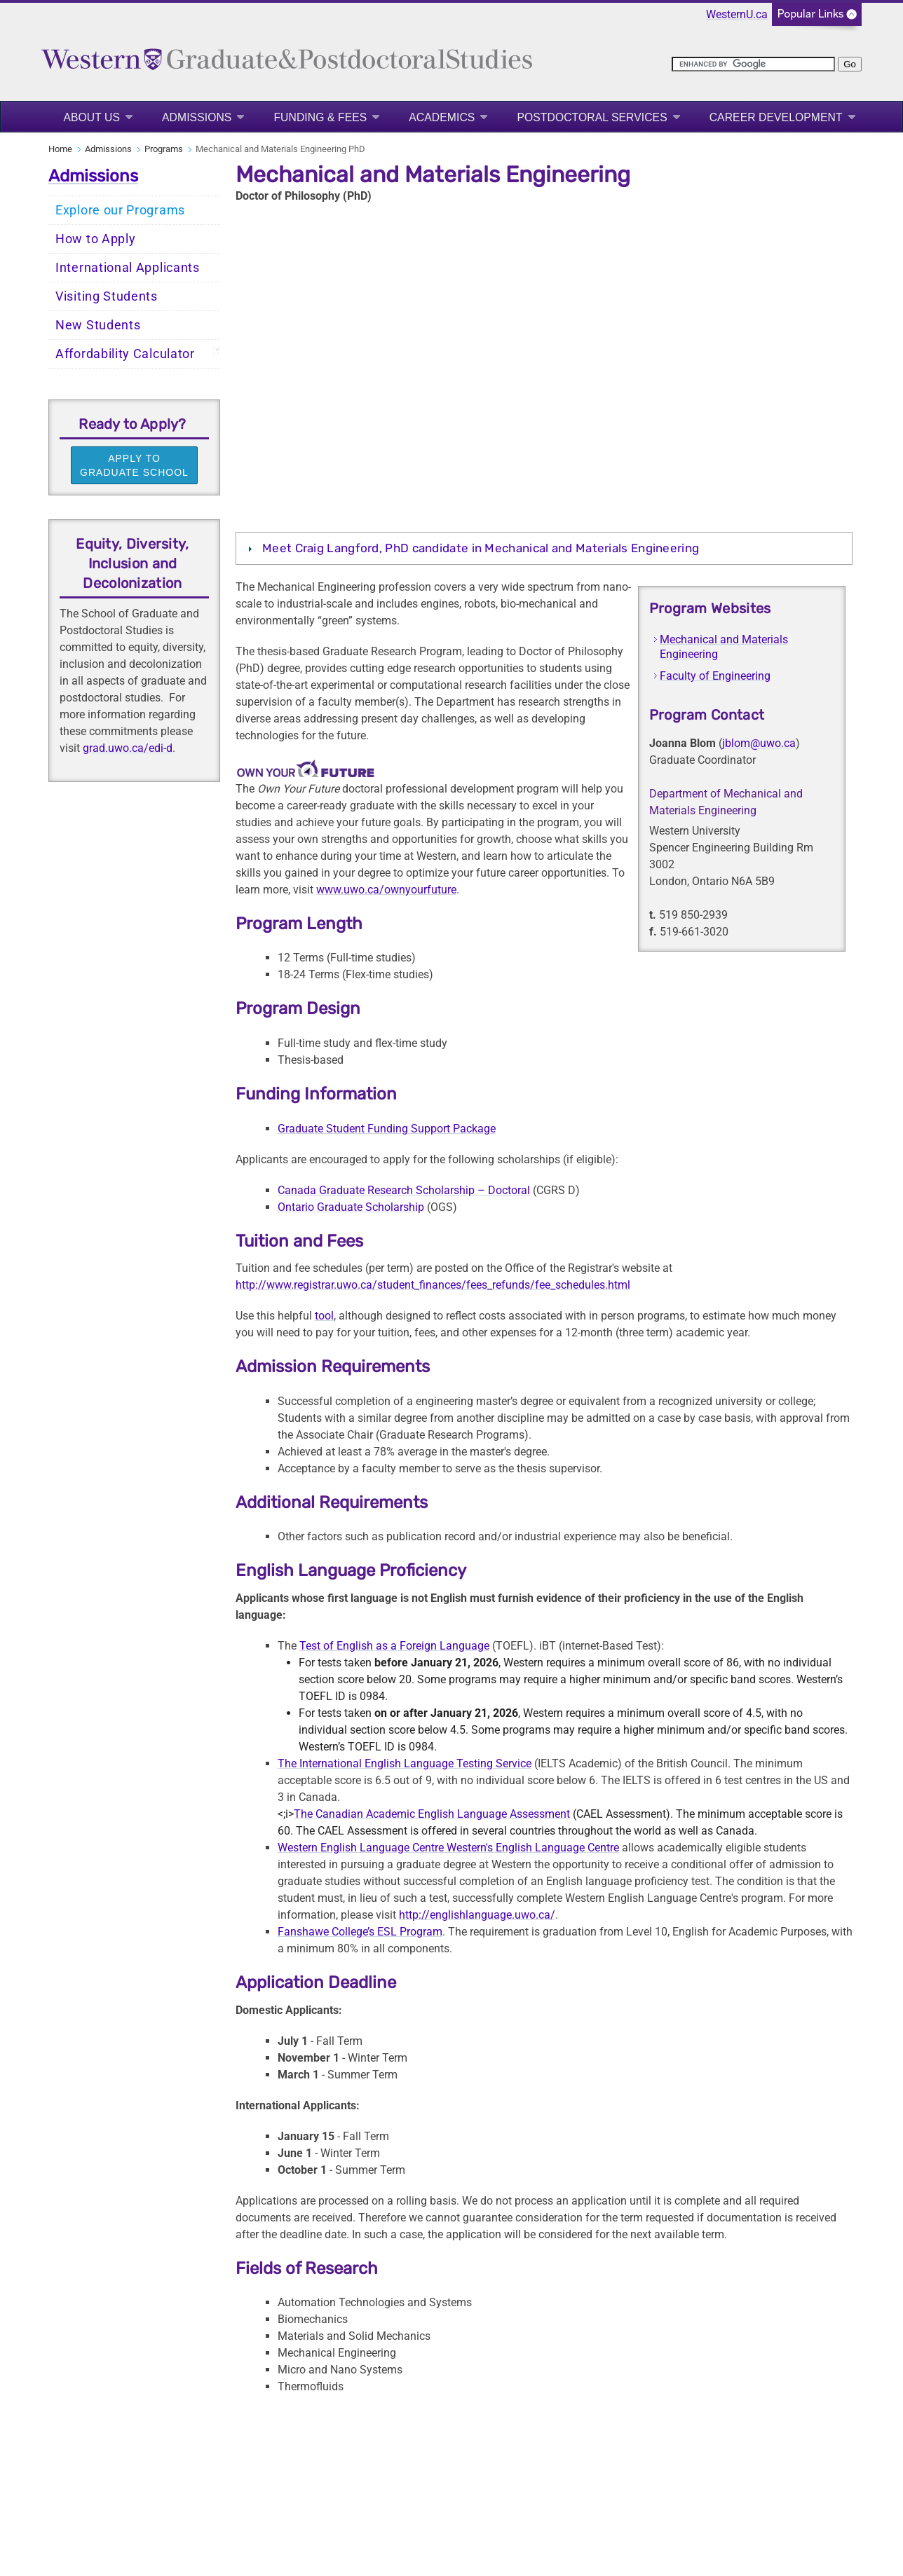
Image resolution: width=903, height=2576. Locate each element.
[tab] (544, 548)
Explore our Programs (120, 210)
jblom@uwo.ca (759, 743)
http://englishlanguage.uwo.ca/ (477, 1914)
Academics (442, 117)
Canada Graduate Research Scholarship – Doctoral (404, 1190)
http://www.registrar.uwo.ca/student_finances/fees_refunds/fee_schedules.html (433, 1285)
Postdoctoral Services (592, 117)
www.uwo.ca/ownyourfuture (386, 889)
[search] (753, 64)
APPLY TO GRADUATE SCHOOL (134, 465)
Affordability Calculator (125, 354)
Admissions (196, 117)
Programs (163, 149)
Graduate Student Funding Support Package (387, 1128)
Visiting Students (106, 296)
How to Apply (95, 239)
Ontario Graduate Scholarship (351, 1207)
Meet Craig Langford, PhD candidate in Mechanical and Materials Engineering (480, 548)
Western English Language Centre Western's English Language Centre (448, 1847)
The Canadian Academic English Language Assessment (432, 1814)
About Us (91, 117)
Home (60, 149)
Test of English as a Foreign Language (394, 1645)
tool (324, 1315)
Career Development (776, 117)
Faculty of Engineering (715, 676)
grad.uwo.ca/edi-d (127, 748)
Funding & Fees (320, 117)
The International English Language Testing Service (404, 1763)
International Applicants (127, 268)
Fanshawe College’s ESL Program (360, 1931)
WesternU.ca (737, 14)
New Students (97, 325)
